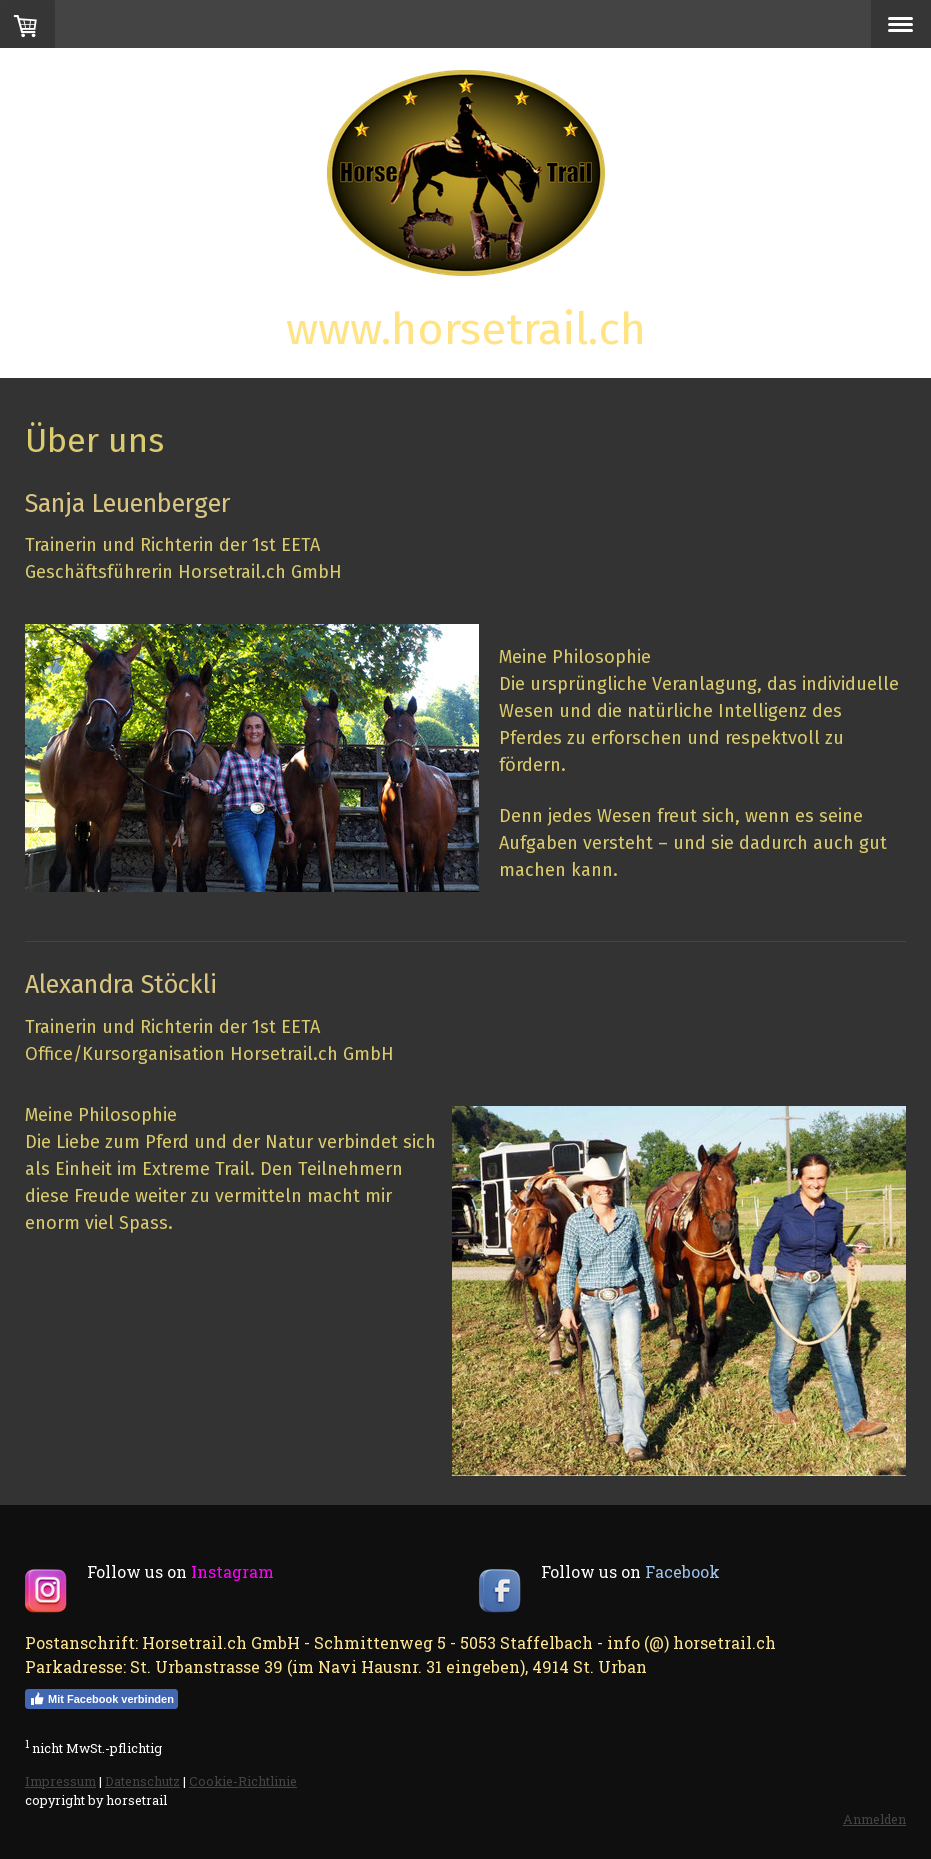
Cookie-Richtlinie (243, 1781)
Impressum (60, 1781)
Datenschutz (142, 1781)
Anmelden (874, 1819)
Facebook (682, 1571)
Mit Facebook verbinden (101, 1699)
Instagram (232, 1571)
